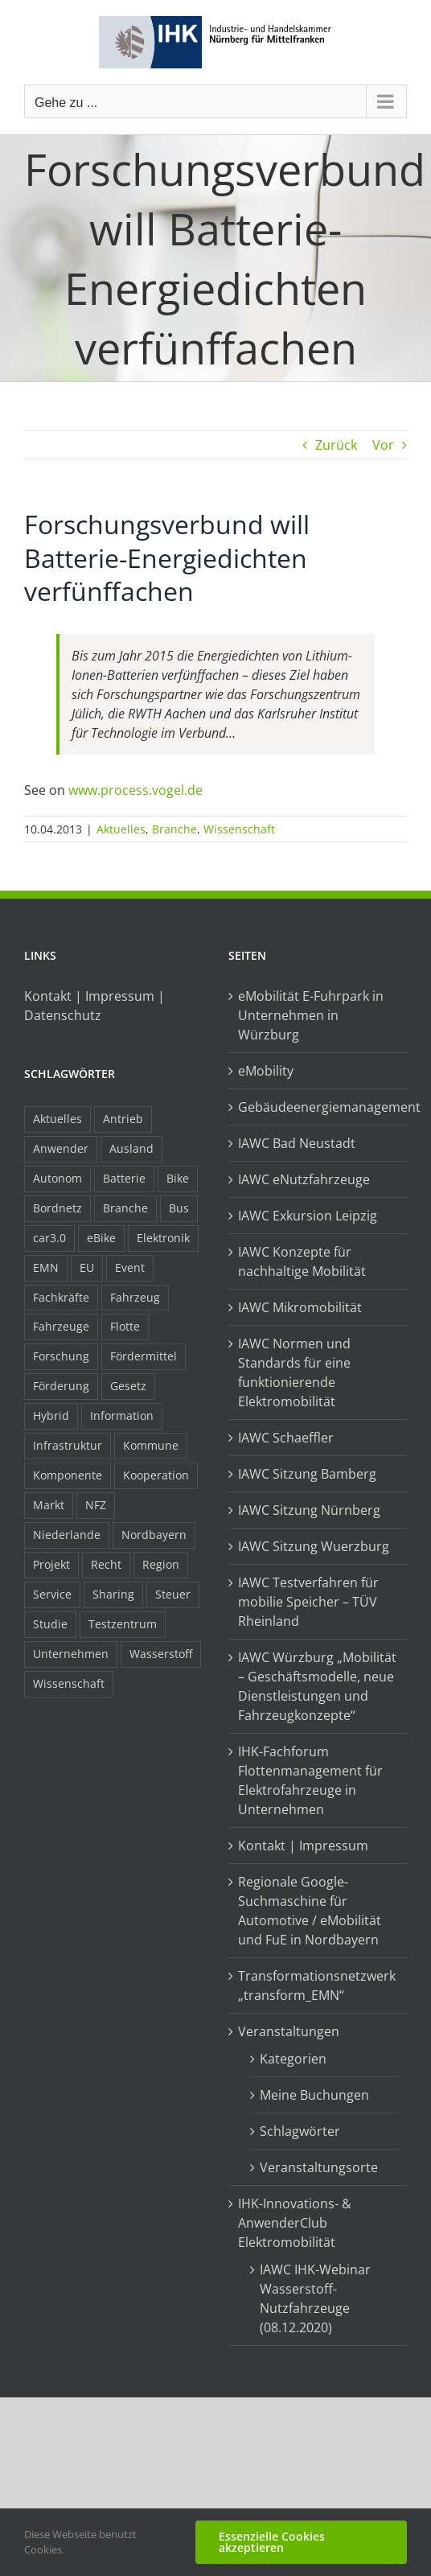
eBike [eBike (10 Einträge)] (101, 1237)
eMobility (265, 1071)
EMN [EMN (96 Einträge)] (46, 1267)
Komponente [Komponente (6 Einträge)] (67, 1475)
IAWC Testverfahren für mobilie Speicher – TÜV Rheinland (308, 1602)
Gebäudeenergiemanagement (318, 1107)
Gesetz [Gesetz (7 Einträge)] (128, 1385)
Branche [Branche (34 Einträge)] (125, 1208)
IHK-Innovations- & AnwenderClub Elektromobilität (294, 2223)
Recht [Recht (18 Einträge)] (106, 1564)
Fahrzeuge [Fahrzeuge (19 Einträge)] (61, 1326)
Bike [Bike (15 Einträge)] (177, 1178)
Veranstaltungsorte (319, 2167)
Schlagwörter (300, 2131)
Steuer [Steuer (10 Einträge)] (173, 1594)
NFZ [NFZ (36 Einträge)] (95, 1504)
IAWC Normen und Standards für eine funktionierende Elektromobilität (294, 1372)
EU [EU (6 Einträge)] (87, 1267)
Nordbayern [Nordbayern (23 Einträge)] (154, 1534)
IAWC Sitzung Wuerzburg (313, 1546)
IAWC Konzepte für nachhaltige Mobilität (302, 1261)
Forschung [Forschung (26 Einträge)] (61, 1356)
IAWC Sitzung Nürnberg (309, 1510)
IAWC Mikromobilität (300, 1307)
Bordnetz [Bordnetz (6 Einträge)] (57, 1208)
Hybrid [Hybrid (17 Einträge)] (51, 1415)
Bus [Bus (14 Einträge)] (179, 1208)
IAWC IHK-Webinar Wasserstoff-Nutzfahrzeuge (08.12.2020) (315, 2298)
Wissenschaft (239, 829)
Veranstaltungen (288, 2031)
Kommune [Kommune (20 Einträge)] (151, 1445)
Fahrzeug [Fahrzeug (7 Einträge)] (135, 1297)
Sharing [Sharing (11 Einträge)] (113, 1594)
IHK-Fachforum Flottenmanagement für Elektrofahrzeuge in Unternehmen (310, 1780)
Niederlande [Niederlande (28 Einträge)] (67, 1534)
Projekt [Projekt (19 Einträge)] (51, 1564)
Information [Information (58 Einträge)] (122, 1415)
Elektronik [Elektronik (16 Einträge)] (163, 1237)
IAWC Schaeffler (286, 1437)
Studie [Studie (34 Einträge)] (50, 1624)
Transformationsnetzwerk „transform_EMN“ (317, 1985)
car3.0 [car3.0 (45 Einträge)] (49, 1237)
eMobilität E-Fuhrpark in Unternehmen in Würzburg (311, 1015)
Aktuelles (121, 829)
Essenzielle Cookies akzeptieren (272, 2542)
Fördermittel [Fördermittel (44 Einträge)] (143, 1356)
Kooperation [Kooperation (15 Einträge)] (156, 1475)
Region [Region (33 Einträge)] (160, 1564)
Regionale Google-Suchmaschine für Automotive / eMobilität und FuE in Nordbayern (309, 1910)
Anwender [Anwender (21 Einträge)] (60, 1148)
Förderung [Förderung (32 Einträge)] (61, 1385)
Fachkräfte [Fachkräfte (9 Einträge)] (61, 1297)
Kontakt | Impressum (303, 1845)
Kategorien (293, 2059)
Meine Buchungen (314, 2095)
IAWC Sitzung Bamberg (307, 1474)
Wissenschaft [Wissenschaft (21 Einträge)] (69, 1683)
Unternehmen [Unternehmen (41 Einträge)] (71, 1653)
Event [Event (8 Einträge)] (130, 1267)
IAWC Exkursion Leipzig (307, 1215)
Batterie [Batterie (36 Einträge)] (124, 1178)
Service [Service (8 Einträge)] (52, 1594)
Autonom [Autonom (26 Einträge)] (57, 1178)
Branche (174, 829)
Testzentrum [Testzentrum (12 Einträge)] (122, 1624)
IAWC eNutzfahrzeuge (304, 1179)
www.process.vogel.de (135, 790)
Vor (383, 445)
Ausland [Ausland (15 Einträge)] (131, 1148)
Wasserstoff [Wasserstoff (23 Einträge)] (160, 1653)
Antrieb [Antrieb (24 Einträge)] (123, 1118)
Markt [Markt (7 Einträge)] (48, 1504)
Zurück (336, 445)
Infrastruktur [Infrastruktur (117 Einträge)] (67, 1445)
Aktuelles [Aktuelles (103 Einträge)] (57, 1118)
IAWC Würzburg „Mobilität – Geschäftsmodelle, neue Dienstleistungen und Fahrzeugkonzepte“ (317, 1686)
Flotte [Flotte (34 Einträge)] (125, 1326)
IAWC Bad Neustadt (296, 1143)
